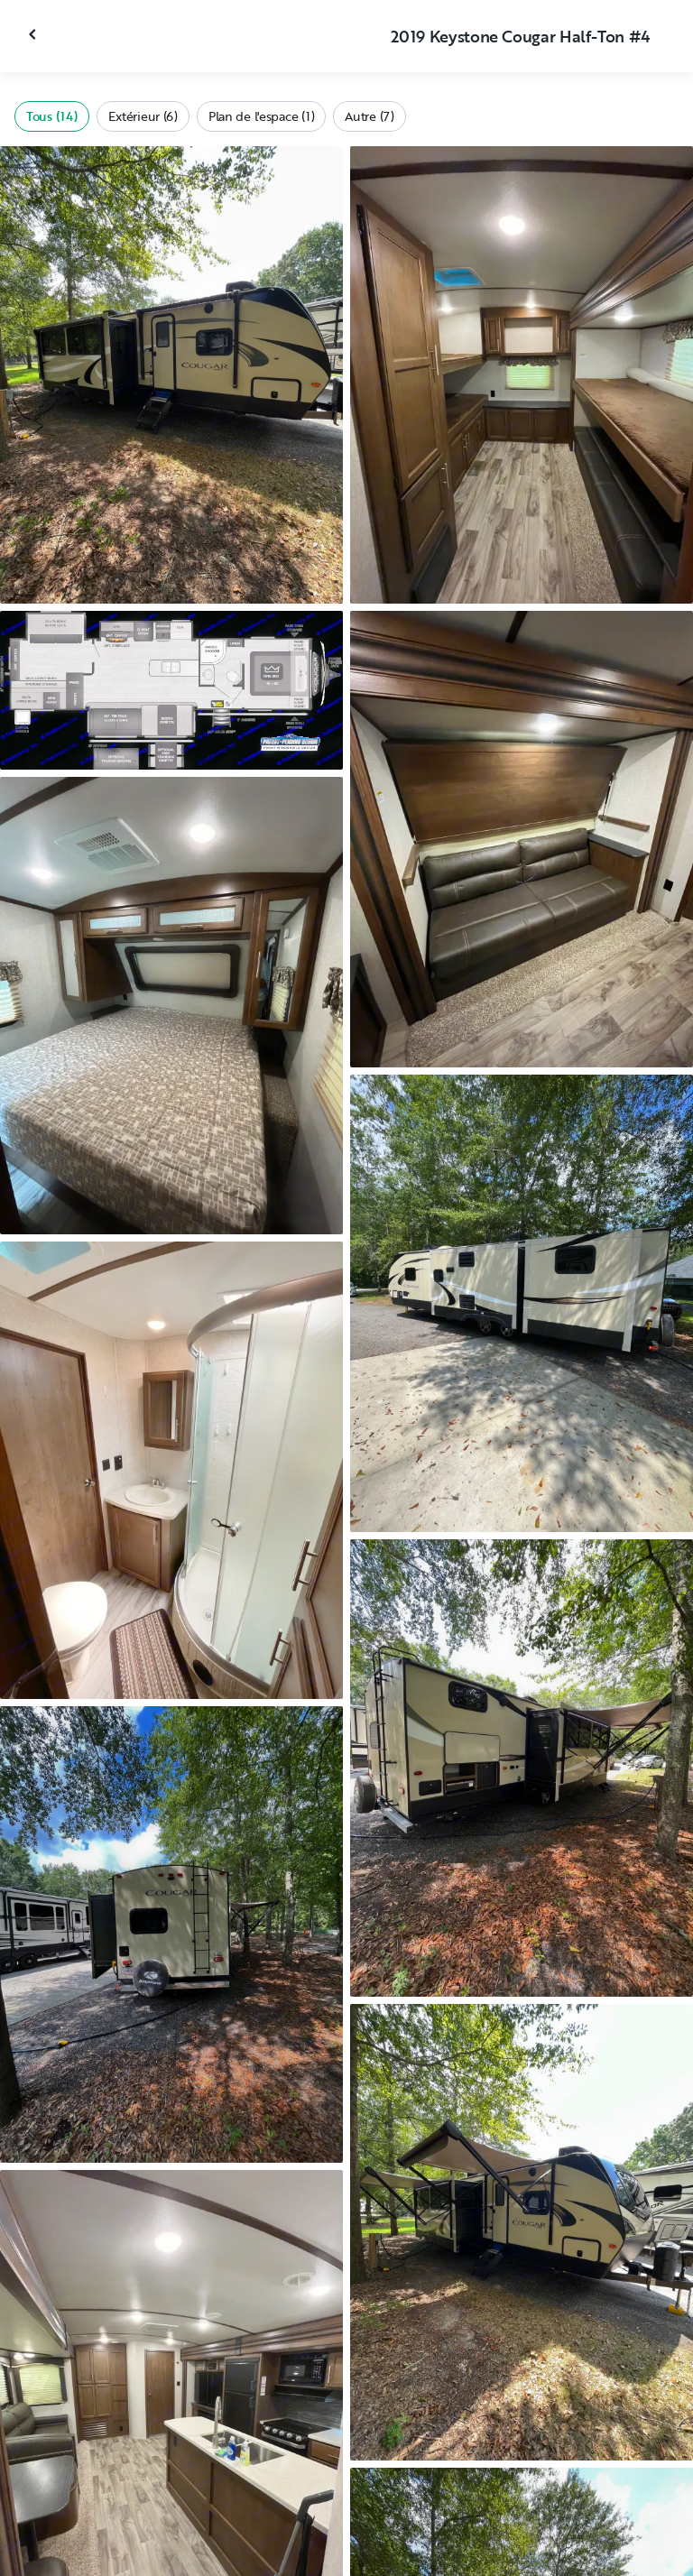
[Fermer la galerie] (34, 34)
